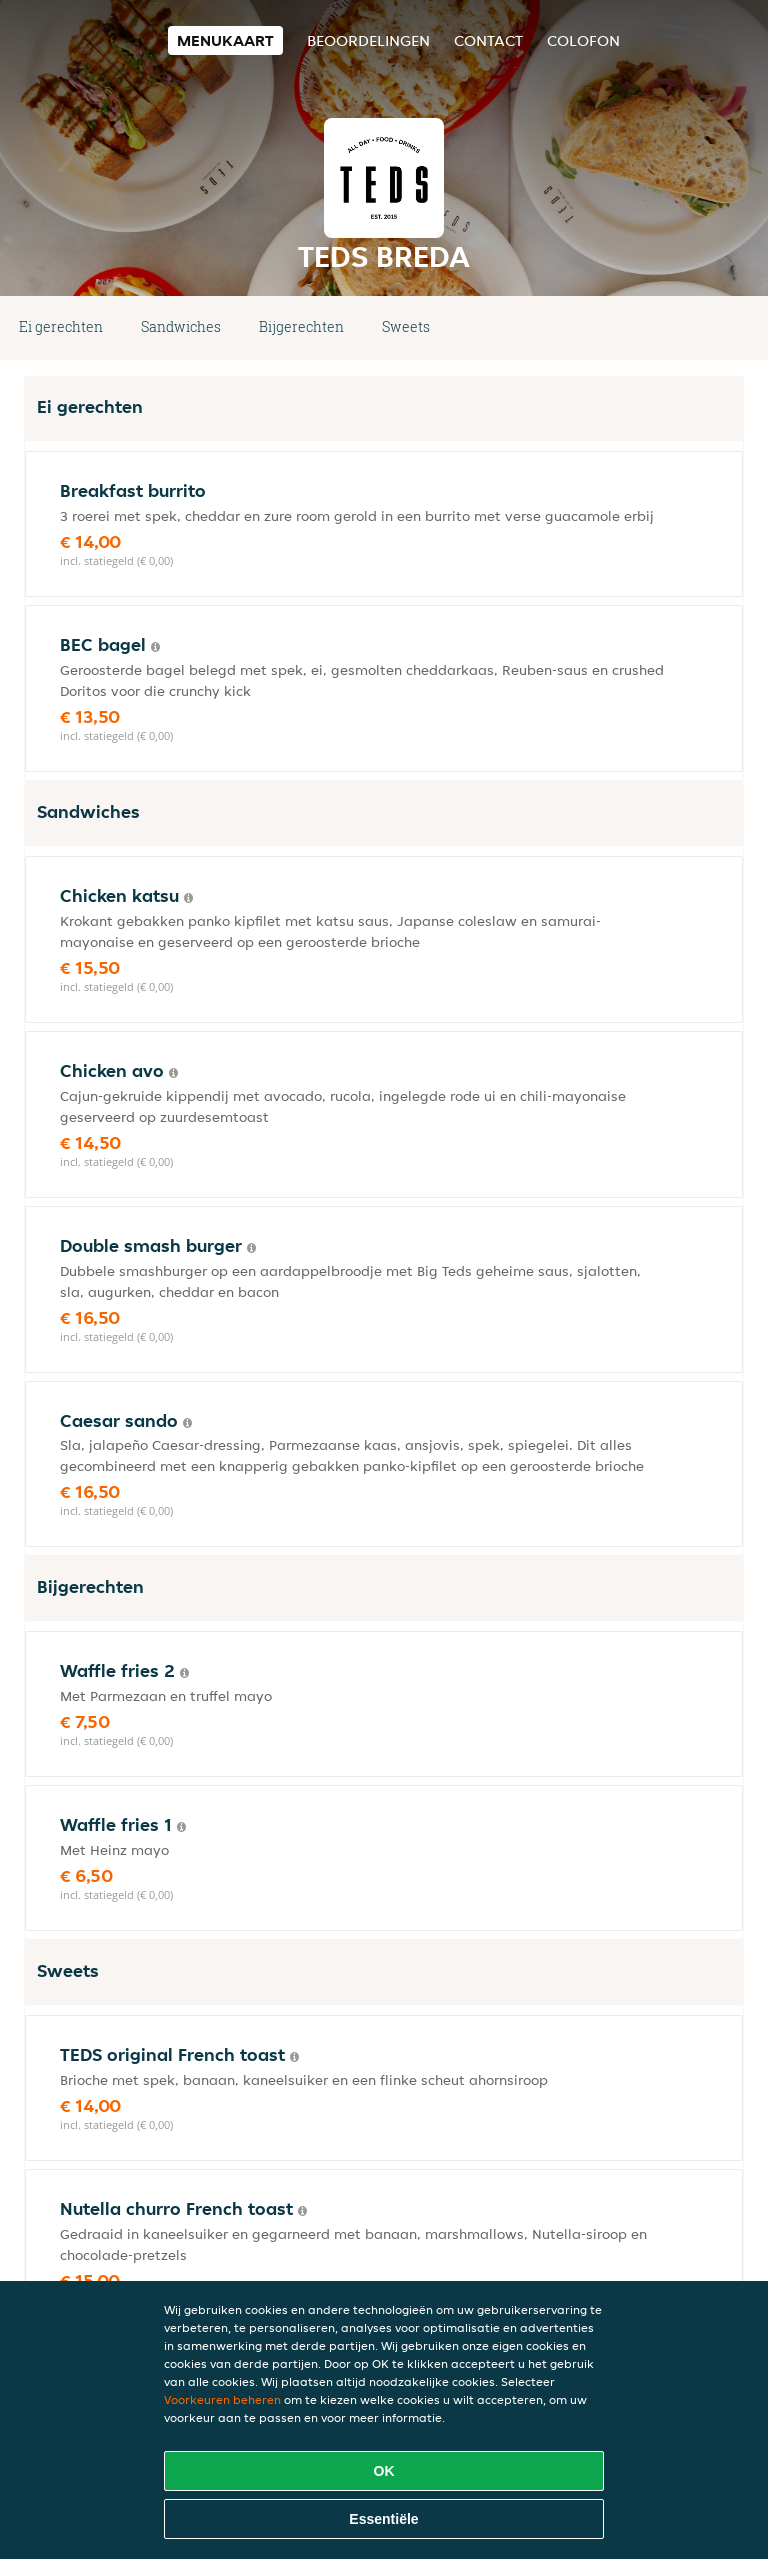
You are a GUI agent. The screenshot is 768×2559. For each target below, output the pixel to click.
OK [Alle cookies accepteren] (384, 2471)
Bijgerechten (301, 326)
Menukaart (225, 40)
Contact (488, 40)
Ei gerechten (61, 326)
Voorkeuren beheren (222, 2399)
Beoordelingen (368, 40)
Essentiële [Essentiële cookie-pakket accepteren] (383, 2519)
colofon (583, 40)
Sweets (406, 326)
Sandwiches (181, 326)
